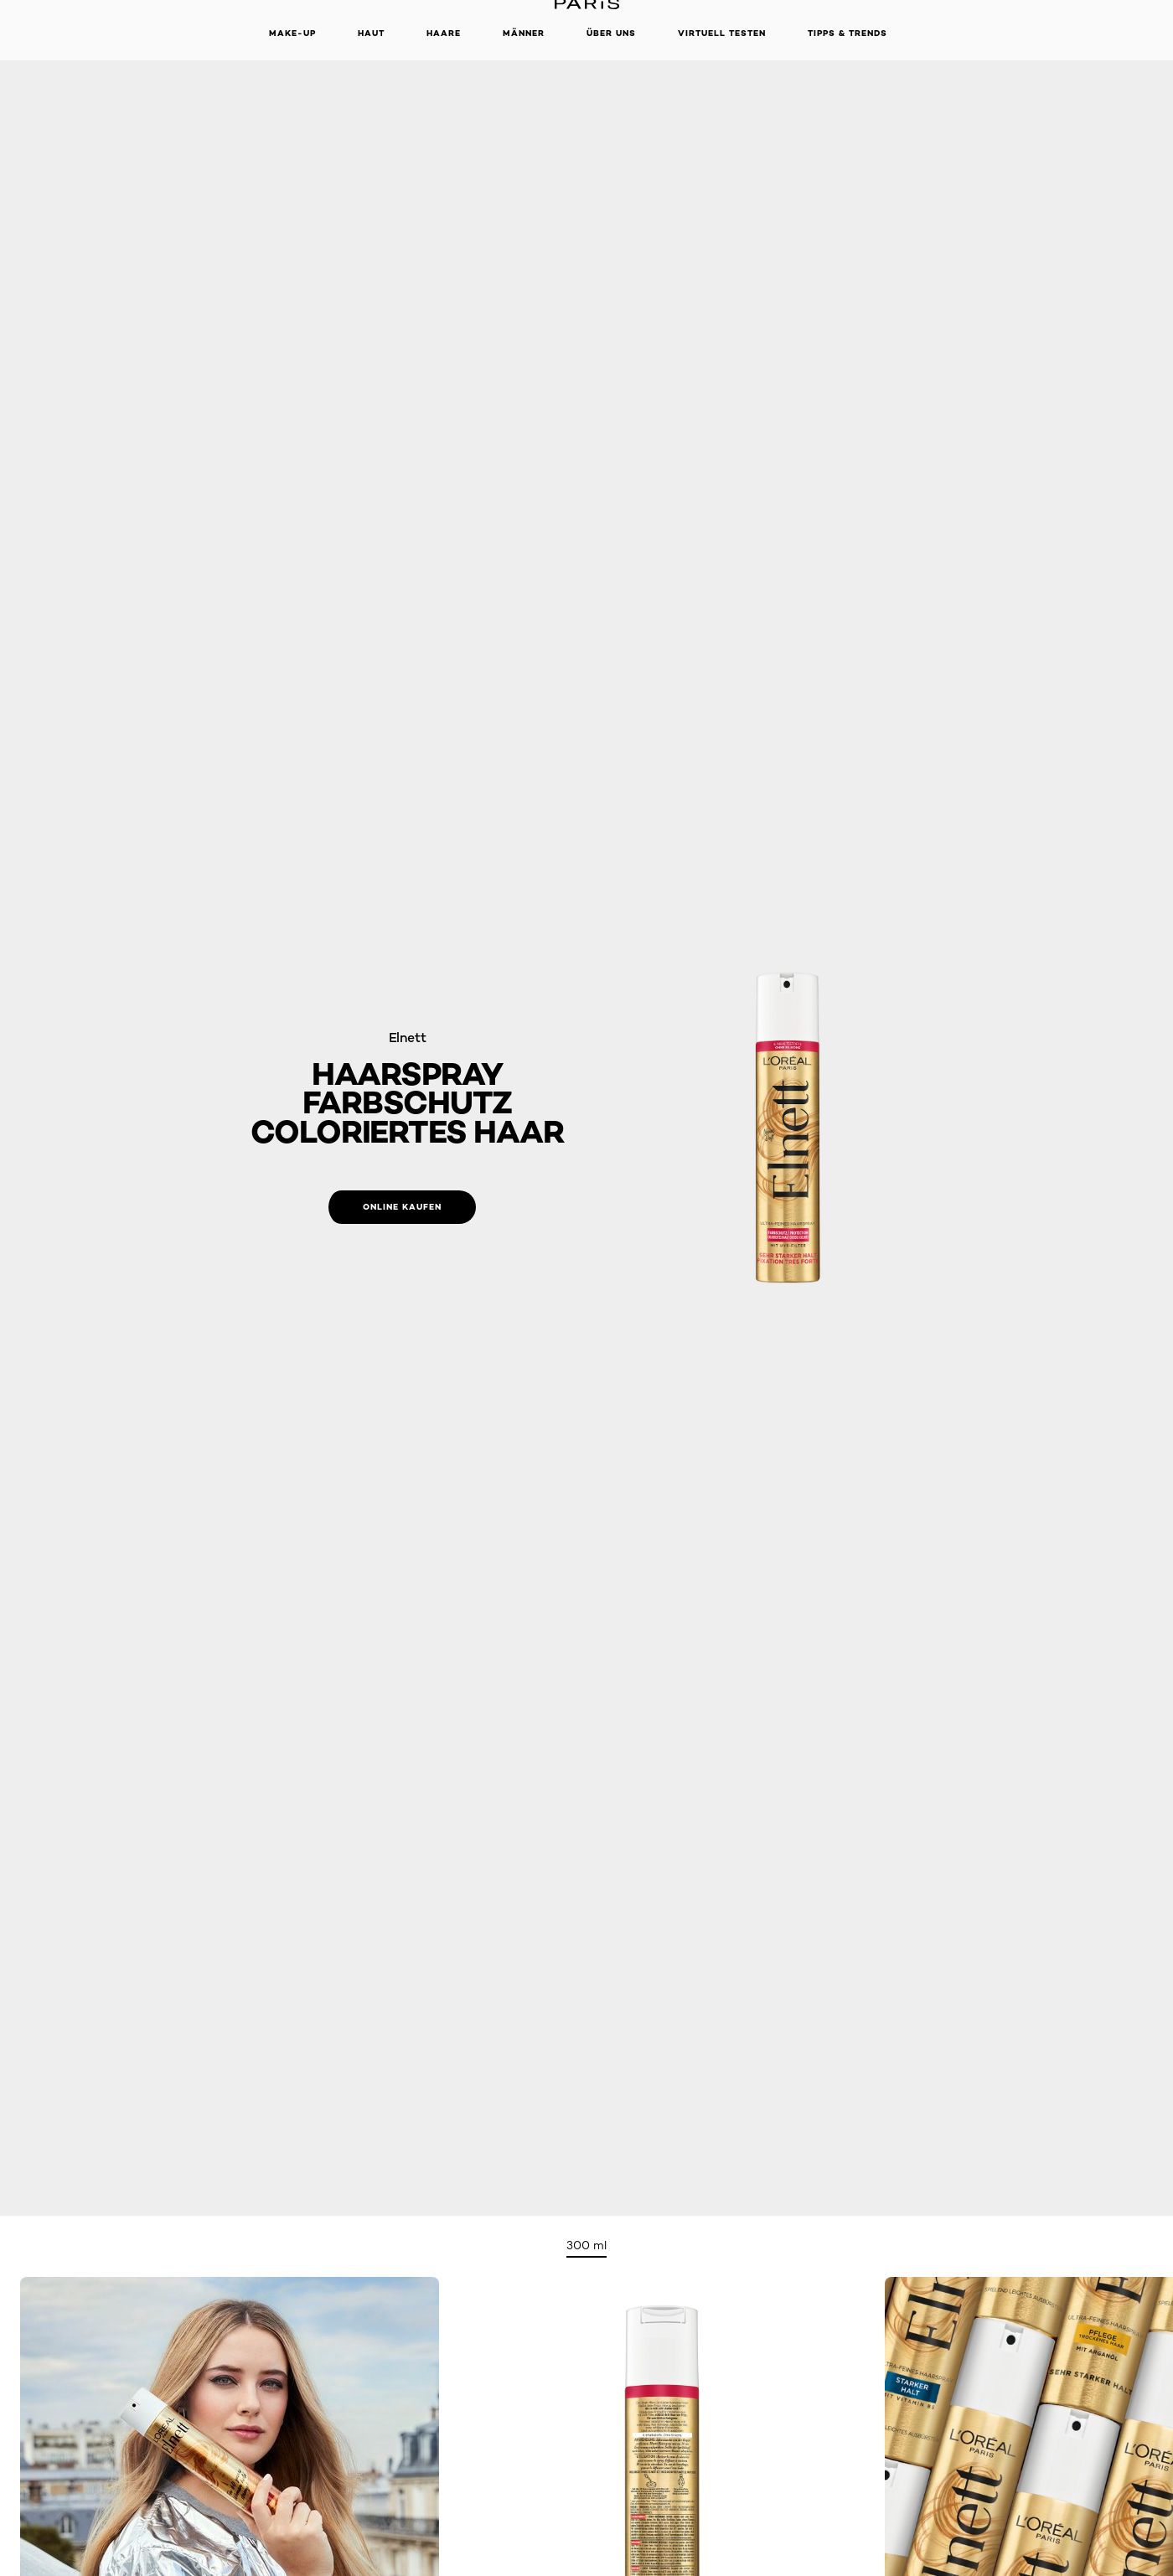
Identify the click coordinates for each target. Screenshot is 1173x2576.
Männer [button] (524, 33)
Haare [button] (443, 33)
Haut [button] (371, 33)
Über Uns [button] (611, 33)
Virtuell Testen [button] (722, 33)
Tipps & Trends (847, 33)
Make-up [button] (292, 33)
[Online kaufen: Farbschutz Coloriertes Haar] (402, 1207)
